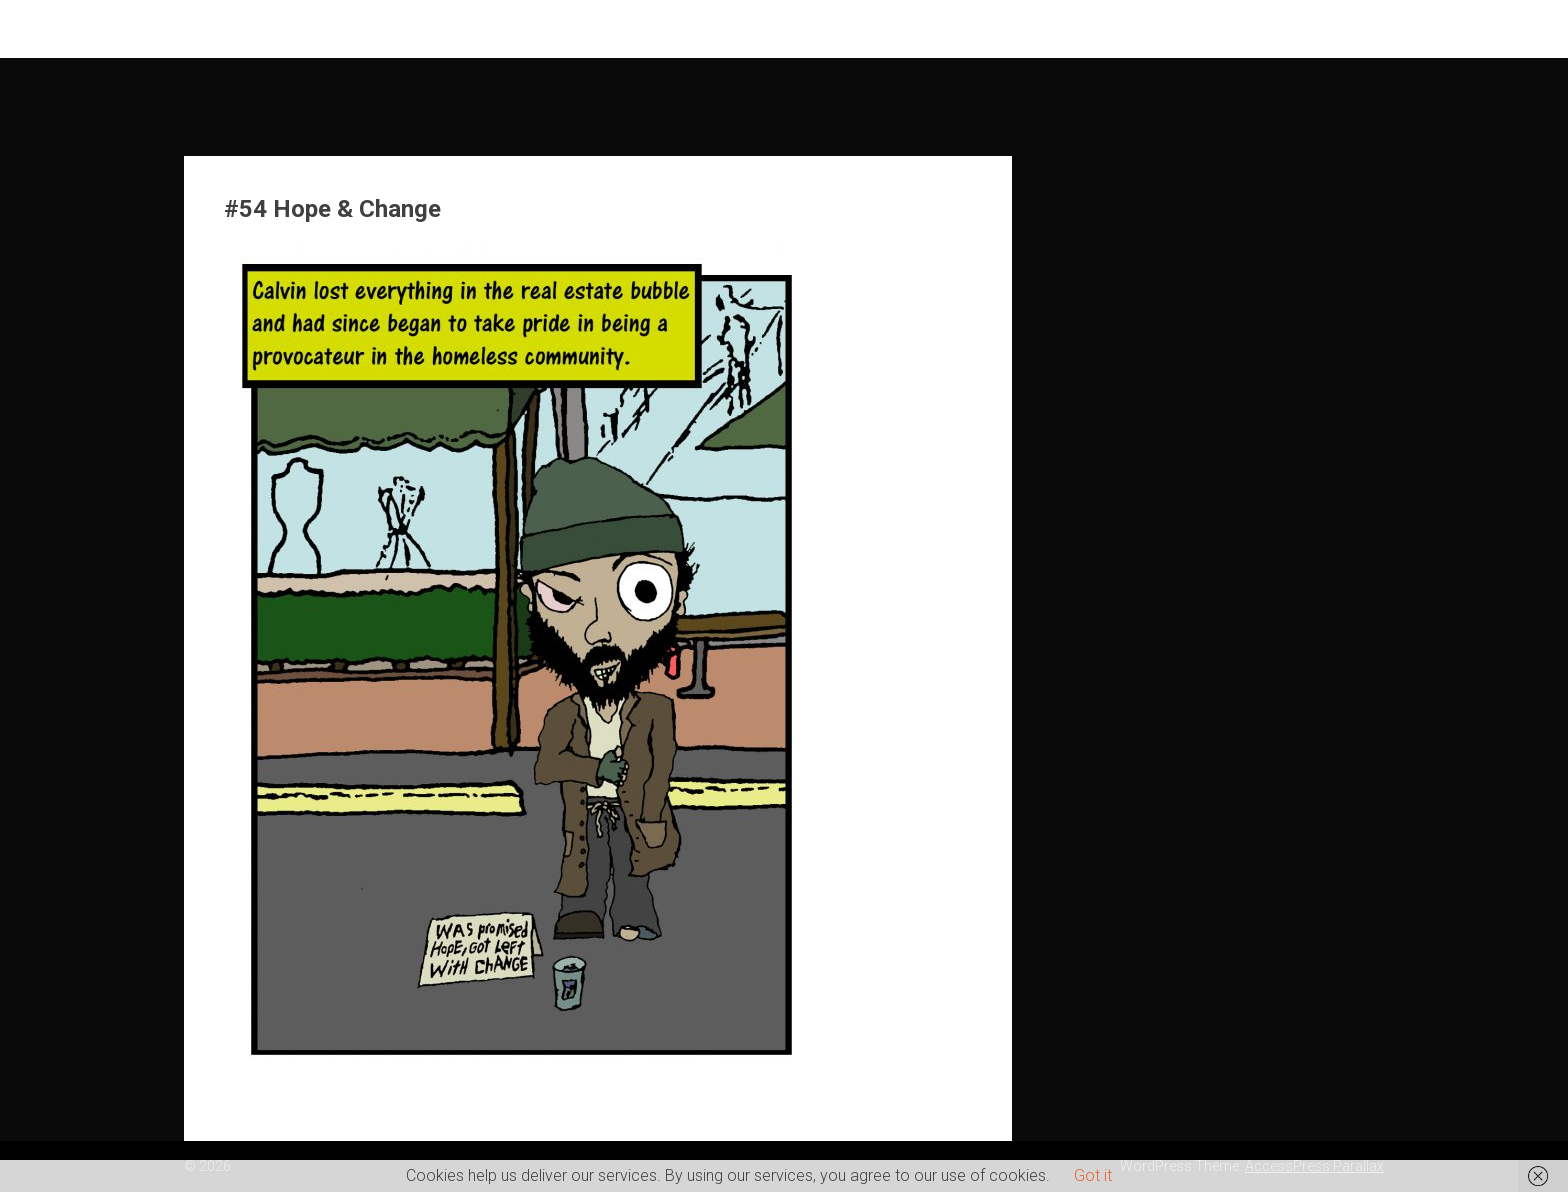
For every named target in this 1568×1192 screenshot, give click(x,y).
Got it (1093, 1175)
